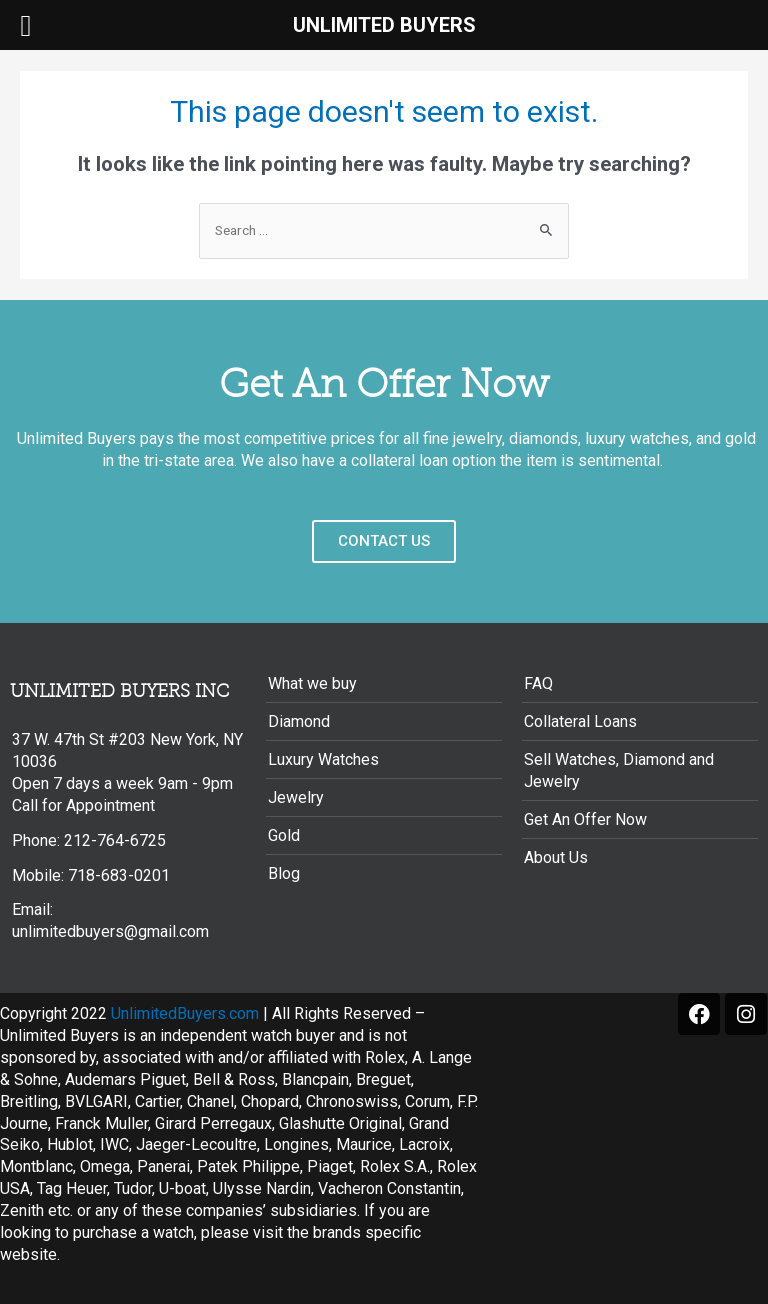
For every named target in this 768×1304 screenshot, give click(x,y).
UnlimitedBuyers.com (185, 1013)
